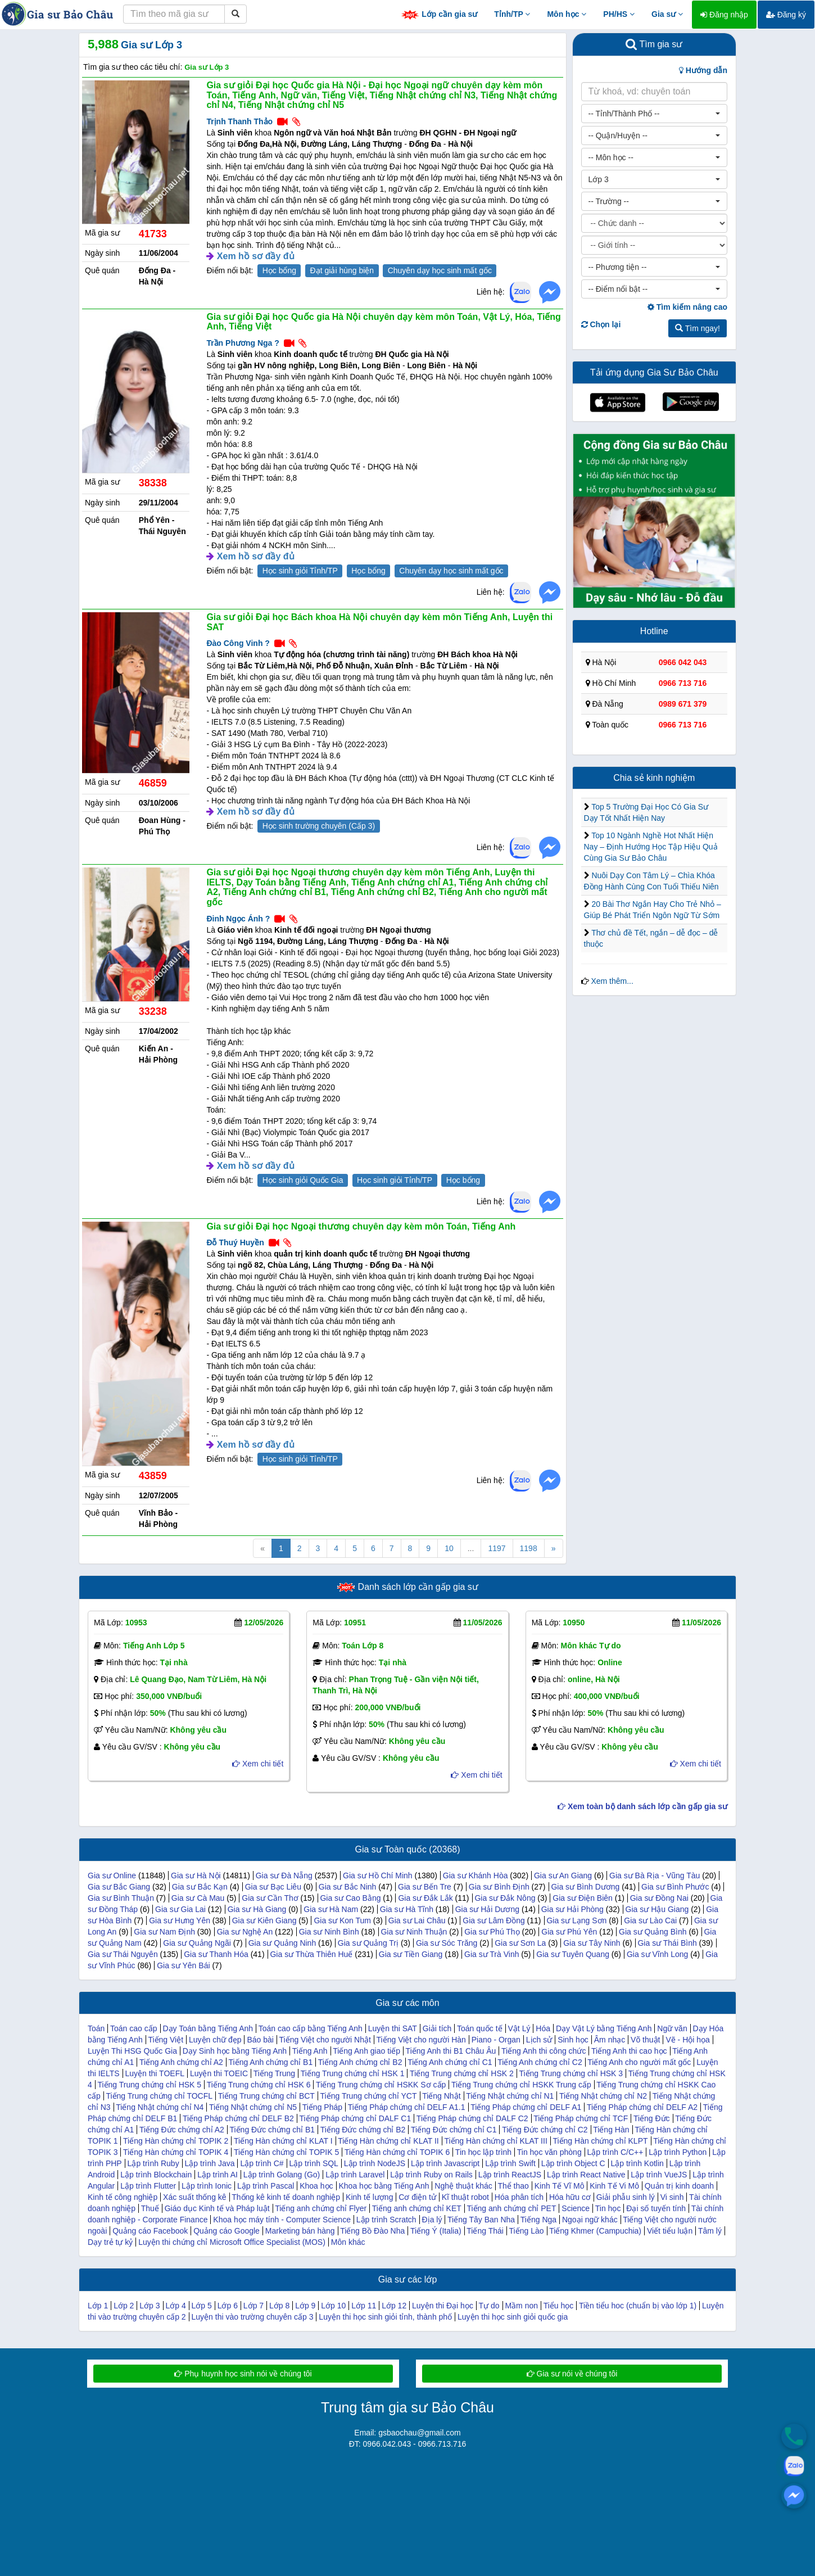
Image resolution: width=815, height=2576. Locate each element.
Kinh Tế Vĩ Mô (560, 2185)
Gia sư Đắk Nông (504, 1897)
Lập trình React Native (586, 2174)
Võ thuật (645, 2039)
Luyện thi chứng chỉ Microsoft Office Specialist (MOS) (231, 2242)
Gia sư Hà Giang (257, 1909)
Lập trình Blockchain (156, 2174)
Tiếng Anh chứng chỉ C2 (539, 2062)
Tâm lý (710, 2230)
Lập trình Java (210, 2163)
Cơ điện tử (417, 2197)
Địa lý (432, 2219)
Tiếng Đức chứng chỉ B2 (363, 2129)
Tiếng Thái (485, 2230)
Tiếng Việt (165, 2039)
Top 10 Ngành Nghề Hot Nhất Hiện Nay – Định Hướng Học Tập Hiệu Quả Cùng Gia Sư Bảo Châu (651, 846)
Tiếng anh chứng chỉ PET (511, 2208)
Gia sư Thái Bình (666, 1942)
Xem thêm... (612, 981)
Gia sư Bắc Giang (119, 1886)
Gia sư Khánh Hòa (475, 1875)
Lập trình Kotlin (636, 2163)
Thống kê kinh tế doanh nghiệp (286, 2197)
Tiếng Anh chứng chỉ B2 (360, 2062)
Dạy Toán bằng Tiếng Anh (207, 2028)
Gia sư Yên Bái (183, 1965)
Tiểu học (559, 2305)
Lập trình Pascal (265, 2185)
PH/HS (619, 14)
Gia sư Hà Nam (331, 1909)
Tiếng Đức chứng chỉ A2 (181, 2129)
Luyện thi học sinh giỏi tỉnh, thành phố (385, 2316)
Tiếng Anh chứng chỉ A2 (181, 2062)
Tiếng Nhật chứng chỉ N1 (510, 2095)
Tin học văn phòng (549, 2152)
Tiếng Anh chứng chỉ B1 (270, 2062)
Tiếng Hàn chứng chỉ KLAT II (388, 2140)
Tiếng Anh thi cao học (629, 2050)
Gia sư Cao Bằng (350, 1897)
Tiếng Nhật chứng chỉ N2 (603, 2095)
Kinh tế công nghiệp (122, 2197)
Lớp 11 (363, 2305)
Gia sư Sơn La (520, 1942)
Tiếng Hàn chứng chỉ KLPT (600, 2140)
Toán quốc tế (479, 2028)
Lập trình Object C (573, 2163)
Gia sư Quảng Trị (368, 1942)
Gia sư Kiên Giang (264, 1920)
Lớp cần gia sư (439, 15)
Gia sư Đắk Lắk (425, 1897)
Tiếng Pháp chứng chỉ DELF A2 (642, 2107)
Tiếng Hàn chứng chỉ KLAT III (495, 2140)
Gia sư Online (112, 1875)
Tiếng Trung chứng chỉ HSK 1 (353, 2073)
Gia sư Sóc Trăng (446, 1942)
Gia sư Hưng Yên (179, 1920)
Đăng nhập (724, 14)
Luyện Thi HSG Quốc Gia (132, 2050)
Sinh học (573, 2039)
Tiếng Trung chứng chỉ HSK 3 (571, 2073)
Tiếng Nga (538, 2219)
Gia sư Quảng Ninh (282, 1942)
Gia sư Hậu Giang (657, 1909)
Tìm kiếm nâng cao (687, 306)
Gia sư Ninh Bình (329, 1931)
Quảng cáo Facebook (150, 2230)
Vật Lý (519, 2028)
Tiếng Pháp (322, 2107)
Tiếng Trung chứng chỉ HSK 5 (149, 2084)
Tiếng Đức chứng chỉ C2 (544, 2129)
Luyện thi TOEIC (219, 2073)
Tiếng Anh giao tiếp (366, 2050)
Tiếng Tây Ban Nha (481, 2219)
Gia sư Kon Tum (342, 1920)
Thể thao (512, 2185)
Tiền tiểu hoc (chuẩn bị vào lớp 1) (637, 2305)
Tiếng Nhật (441, 2095)
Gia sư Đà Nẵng (284, 1875)
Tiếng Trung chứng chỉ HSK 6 (259, 2084)
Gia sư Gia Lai (180, 1909)
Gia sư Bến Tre (424, 1886)
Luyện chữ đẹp (215, 2039)
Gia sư (667, 14)
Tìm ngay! (697, 328)
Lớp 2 (124, 2305)
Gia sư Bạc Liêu (273, 1886)
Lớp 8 (279, 2305)
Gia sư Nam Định (164, 1931)
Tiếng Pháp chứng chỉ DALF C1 (355, 2118)
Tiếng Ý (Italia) (435, 2230)
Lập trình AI (217, 2174)
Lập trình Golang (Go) (281, 2174)
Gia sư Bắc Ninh (348, 1886)
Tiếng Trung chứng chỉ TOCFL (159, 2095)
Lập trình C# (261, 2163)
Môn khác (348, 2242)
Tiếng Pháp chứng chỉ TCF (580, 2118)
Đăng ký (786, 14)
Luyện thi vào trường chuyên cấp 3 (253, 2316)
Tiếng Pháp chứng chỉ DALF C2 (472, 2118)
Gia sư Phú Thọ (491, 1931)
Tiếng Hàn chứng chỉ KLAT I (283, 2140)
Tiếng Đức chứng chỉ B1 (272, 2129)
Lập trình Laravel (354, 2174)
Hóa (543, 2028)
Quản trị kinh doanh (679, 2185)
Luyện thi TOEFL (154, 2073)
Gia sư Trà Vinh (491, 1954)
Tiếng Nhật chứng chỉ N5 (253, 2107)
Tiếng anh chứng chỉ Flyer (320, 2208)
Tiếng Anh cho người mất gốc (639, 2062)
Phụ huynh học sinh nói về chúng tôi (242, 2373)
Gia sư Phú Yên (569, 1931)
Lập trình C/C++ (615, 2152)
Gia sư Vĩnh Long (657, 1954)
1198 (528, 1548)
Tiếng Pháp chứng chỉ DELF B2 (238, 2118)
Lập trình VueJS (659, 2174)
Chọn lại (601, 324)
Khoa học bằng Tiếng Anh (383, 2185)
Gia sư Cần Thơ (270, 1897)
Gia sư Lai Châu (417, 1920)
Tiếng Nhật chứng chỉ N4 (159, 2107)
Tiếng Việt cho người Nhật (325, 2039)
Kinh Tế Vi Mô (614, 2185)
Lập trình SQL (313, 2163)
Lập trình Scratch (386, 2219)
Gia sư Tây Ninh (591, 1942)
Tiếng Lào (526, 2230)
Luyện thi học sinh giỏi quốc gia (513, 2316)
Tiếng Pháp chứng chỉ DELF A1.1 (406, 2107)
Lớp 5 (202, 2305)
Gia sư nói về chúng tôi (572, 2373)
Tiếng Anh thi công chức (543, 2050)
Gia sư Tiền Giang (411, 1954)
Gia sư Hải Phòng (572, 1909)
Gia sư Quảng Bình (653, 1931)
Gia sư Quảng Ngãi (197, 1942)
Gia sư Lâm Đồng (493, 1920)
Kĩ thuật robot (465, 2197)
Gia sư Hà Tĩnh (406, 1909)
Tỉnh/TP (512, 14)
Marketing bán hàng (300, 2230)
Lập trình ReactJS (509, 2174)
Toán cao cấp (133, 2028)
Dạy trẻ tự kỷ (110, 2242)
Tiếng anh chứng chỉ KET (416, 2208)
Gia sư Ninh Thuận (414, 1931)
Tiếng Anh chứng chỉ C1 (450, 2062)
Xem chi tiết (257, 1763)
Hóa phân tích (519, 2197)
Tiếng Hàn (611, 2129)
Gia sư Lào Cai (650, 1920)
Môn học (566, 14)
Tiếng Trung (274, 2073)
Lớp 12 (394, 2305)
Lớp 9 (305, 2305)
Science (576, 2208)
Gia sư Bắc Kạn (200, 1886)
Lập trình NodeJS (374, 2163)
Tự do (489, 2305)
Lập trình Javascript (445, 2163)
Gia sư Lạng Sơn (576, 1920)
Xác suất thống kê (195, 2197)
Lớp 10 (333, 2305)
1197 (496, 1548)
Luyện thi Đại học (442, 2305)
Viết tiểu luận (669, 2230)
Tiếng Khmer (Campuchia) (595, 2230)
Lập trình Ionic (207, 2185)
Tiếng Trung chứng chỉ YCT (368, 2095)
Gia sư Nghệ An (245, 1931)
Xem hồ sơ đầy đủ (256, 256)
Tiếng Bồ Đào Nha (372, 2230)
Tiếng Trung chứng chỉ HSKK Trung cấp (521, 2084)
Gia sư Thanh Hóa (216, 1954)
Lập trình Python (678, 2152)
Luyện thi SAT (392, 2028)
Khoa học (316, 2185)
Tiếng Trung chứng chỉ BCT (266, 2095)
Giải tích (437, 2028)
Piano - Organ (496, 2039)
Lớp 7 (253, 2305)
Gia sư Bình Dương (585, 1886)
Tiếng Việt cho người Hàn (421, 2039)
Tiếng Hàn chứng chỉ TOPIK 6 (397, 2152)
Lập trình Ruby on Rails (431, 2174)
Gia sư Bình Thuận (121, 1897)
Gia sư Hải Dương (487, 1909)
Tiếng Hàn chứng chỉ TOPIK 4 (175, 2152)
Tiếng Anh (310, 2050)
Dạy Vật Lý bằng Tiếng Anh (604, 2028)
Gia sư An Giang (563, 1875)
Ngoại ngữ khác (590, 2219)
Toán (96, 2028)
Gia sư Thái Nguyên (123, 1954)
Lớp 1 (98, 2305)
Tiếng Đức (651, 2118)
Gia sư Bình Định (499, 1886)
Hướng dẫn (703, 70)
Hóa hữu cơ (570, 2197)
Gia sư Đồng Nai (659, 1897)
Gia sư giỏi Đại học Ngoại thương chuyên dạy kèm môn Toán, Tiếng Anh (360, 1226)
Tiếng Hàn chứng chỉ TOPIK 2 (175, 2140)
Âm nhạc (609, 2039)
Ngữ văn (672, 2028)
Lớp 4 (175, 2305)
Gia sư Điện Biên (582, 1897)
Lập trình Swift (510, 2163)
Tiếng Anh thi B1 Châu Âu (451, 2050)
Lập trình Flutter (148, 2185)
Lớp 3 (149, 2305)
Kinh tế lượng (369, 2197)
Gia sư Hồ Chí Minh (378, 1875)
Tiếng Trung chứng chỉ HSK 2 (462, 2073)
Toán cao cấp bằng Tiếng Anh (311, 2028)
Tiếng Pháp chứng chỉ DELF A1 (525, 2107)
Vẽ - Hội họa (687, 2039)
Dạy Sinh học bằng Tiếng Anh (235, 2050)
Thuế (150, 2208)
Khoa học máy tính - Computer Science (282, 2219)
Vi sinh (672, 2197)
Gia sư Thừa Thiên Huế (311, 1954)
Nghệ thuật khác (463, 2185)
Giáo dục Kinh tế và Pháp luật (217, 2208)
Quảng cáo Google (226, 2230)
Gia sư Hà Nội (196, 1875)
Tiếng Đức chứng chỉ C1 (453, 2129)
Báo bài (260, 2039)
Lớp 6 (228, 2305)
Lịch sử (539, 2039)
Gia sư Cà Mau (198, 1897)
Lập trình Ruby (153, 2163)
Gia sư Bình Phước (675, 1886)
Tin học (608, 2208)
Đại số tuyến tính (656, 2208)
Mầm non (521, 2305)
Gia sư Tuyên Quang (572, 1954)
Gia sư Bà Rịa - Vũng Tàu (654, 1875)
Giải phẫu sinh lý (625, 2197)
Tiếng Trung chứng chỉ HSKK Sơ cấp (381, 2084)
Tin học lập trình (483, 2152)
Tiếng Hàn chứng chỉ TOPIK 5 (286, 2152)
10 (449, 1548)
